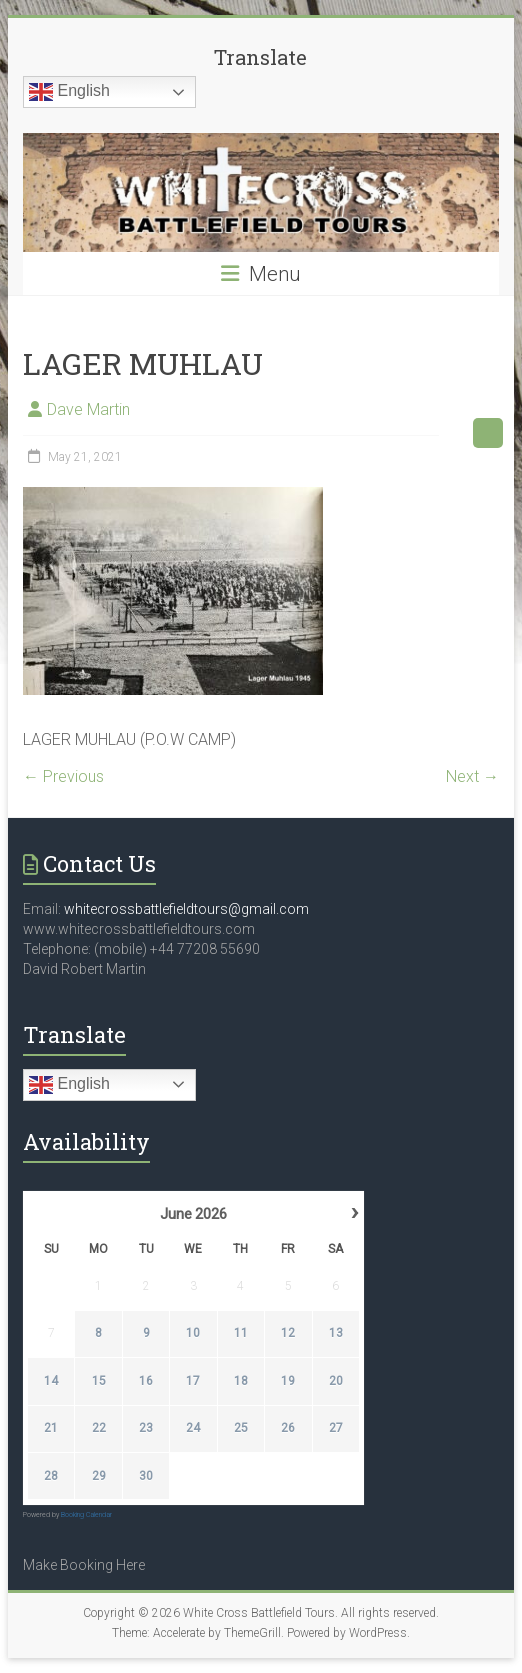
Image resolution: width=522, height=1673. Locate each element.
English (69, 92)
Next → (472, 776)
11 (241, 1333)
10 (193, 1333)
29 (99, 1476)
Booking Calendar (86, 1515)
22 (99, 1428)
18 (241, 1381)
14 (51, 1381)
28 (51, 1476)
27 (336, 1428)
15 (99, 1381)
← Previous (63, 776)
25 (241, 1428)
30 (146, 1476)
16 (146, 1381)
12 (288, 1333)
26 (288, 1428)
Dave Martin (88, 409)
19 (288, 1381)
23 (146, 1428)
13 (336, 1333)
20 (336, 1381)
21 (51, 1428)
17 (193, 1381)
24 (193, 1428)
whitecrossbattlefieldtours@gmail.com (186, 909)
